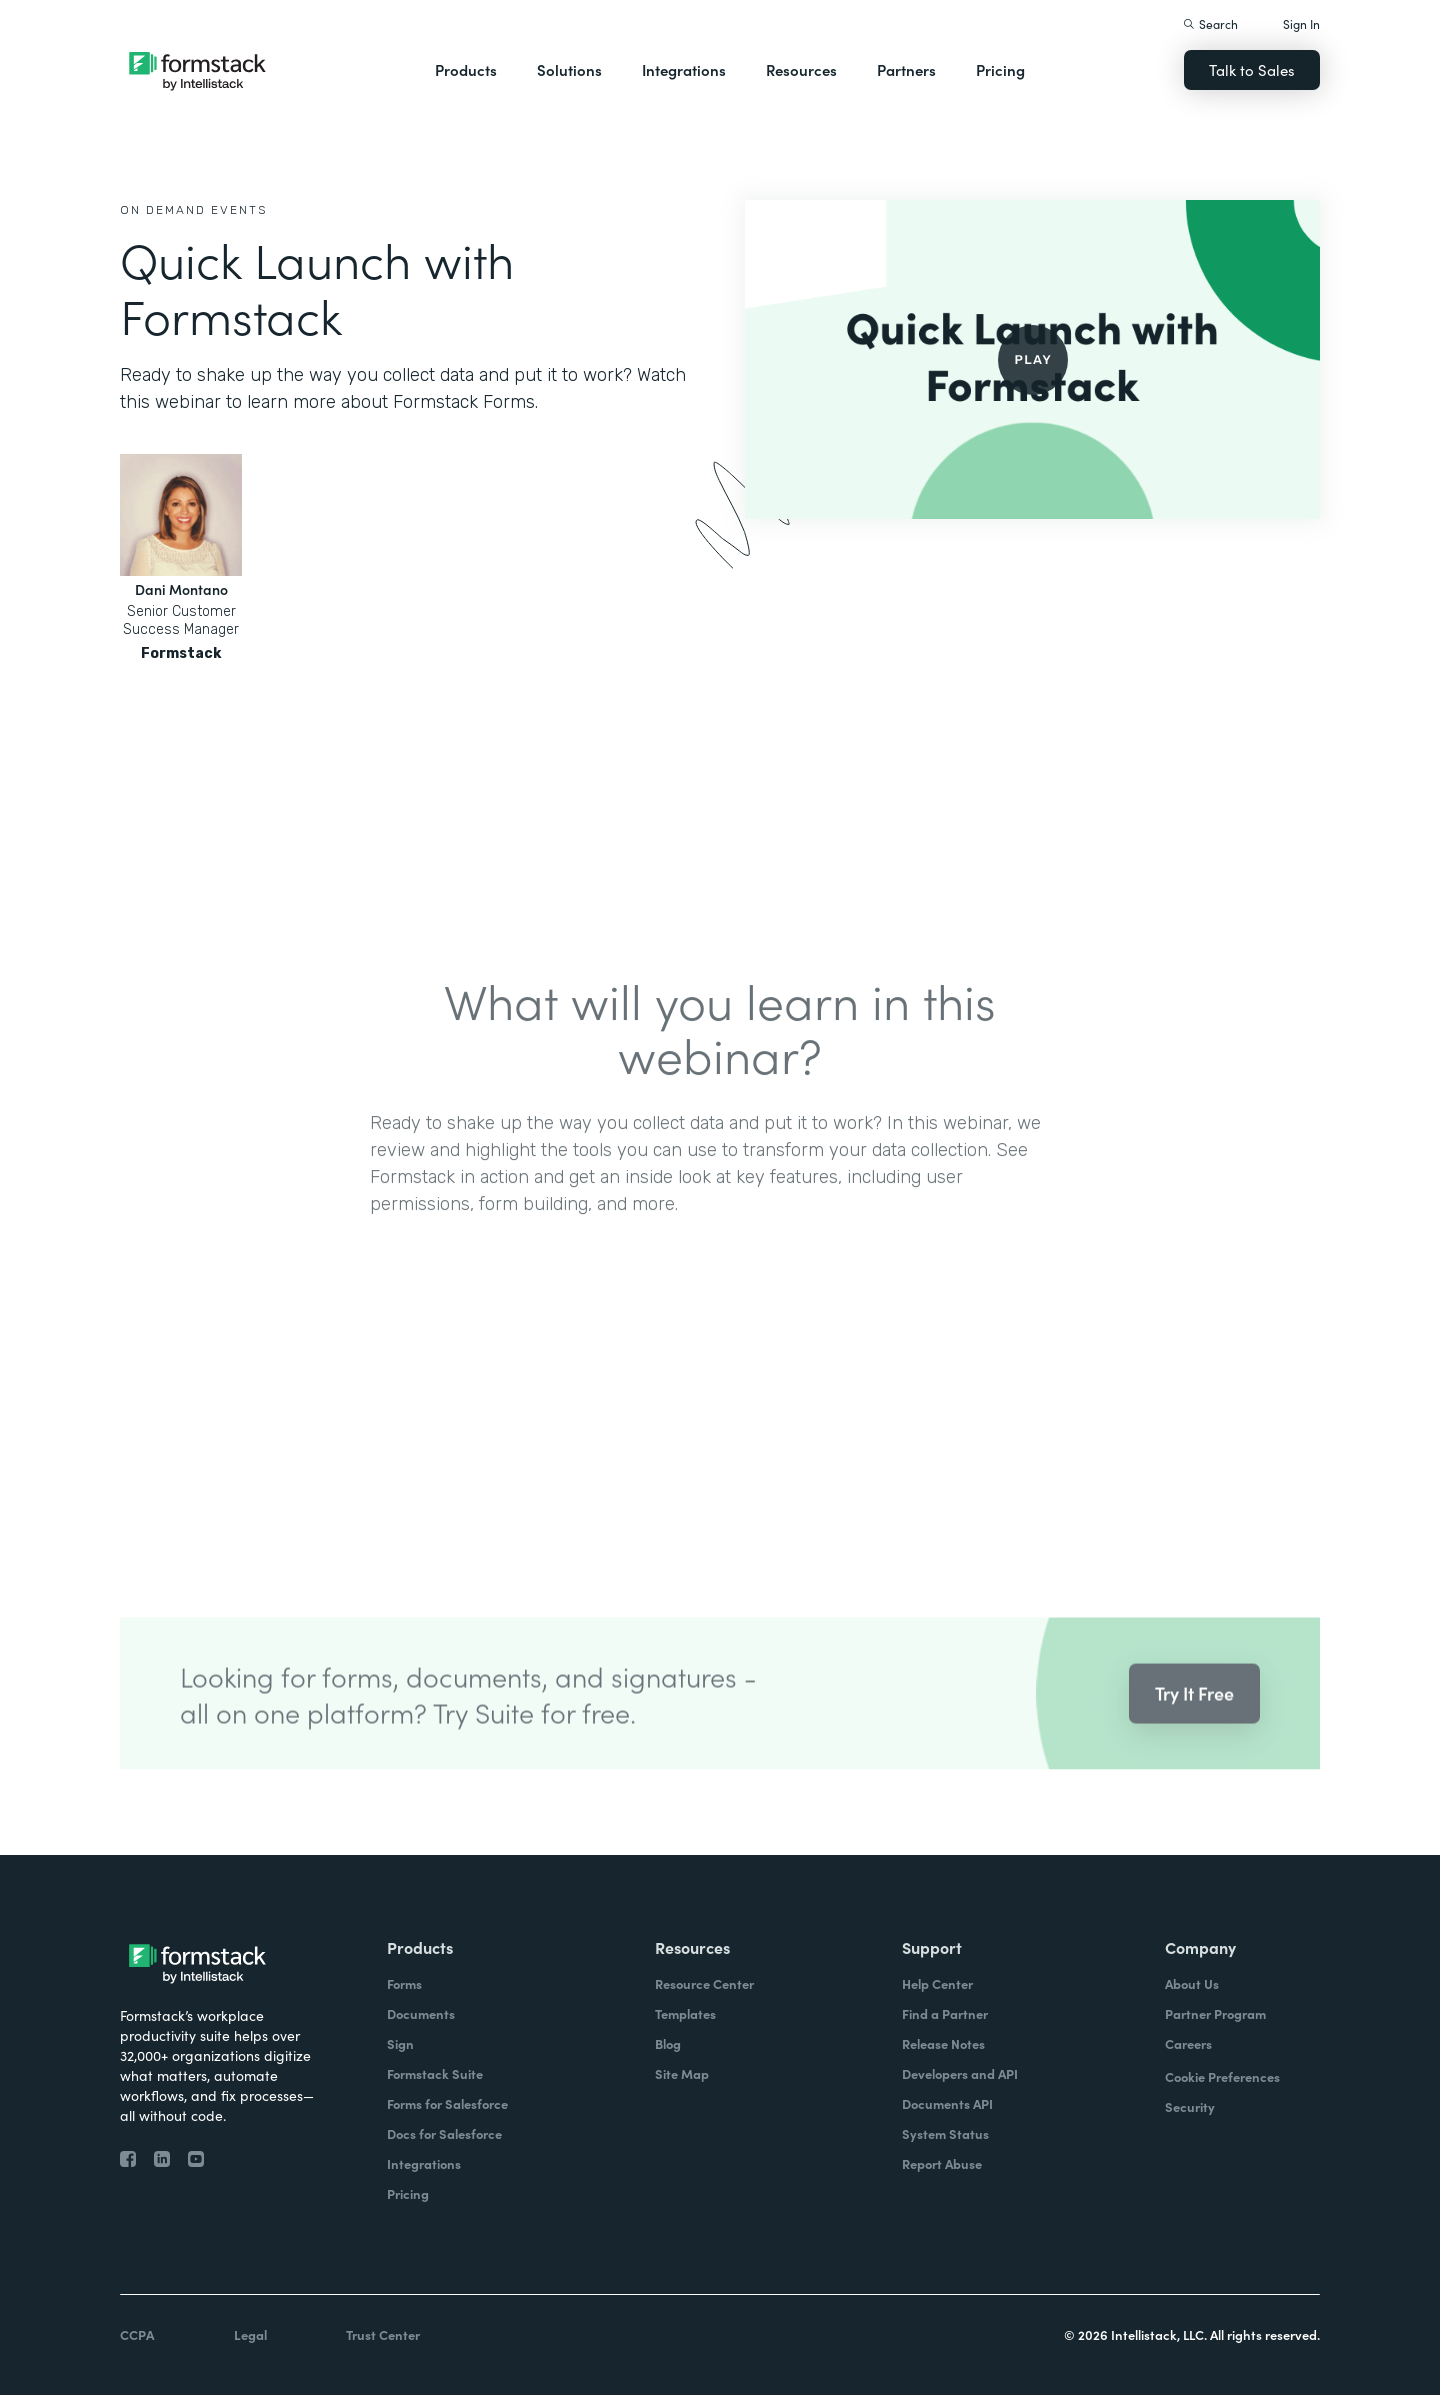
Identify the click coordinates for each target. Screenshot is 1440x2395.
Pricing (1000, 69)
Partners (906, 69)
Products (466, 69)
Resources (801, 69)
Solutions (569, 69)
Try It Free (1194, 1714)
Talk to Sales (1252, 69)
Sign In (1301, 23)
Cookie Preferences (1222, 2076)
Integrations (684, 69)
